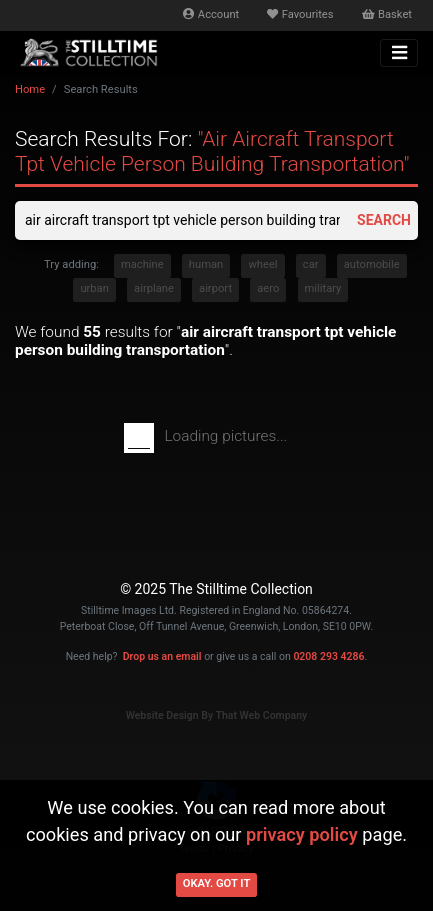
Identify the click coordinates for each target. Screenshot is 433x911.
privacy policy (302, 834)
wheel (262, 264)
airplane (154, 288)
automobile (372, 264)
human (206, 264)
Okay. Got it (217, 883)
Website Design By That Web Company (217, 715)
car (311, 264)
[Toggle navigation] (399, 53)
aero (268, 288)
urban (94, 288)
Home (30, 89)
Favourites (300, 14)
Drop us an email (162, 656)
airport (215, 288)
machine (142, 264)
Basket (387, 14)
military (323, 288)
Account (211, 14)
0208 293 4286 (328, 656)
